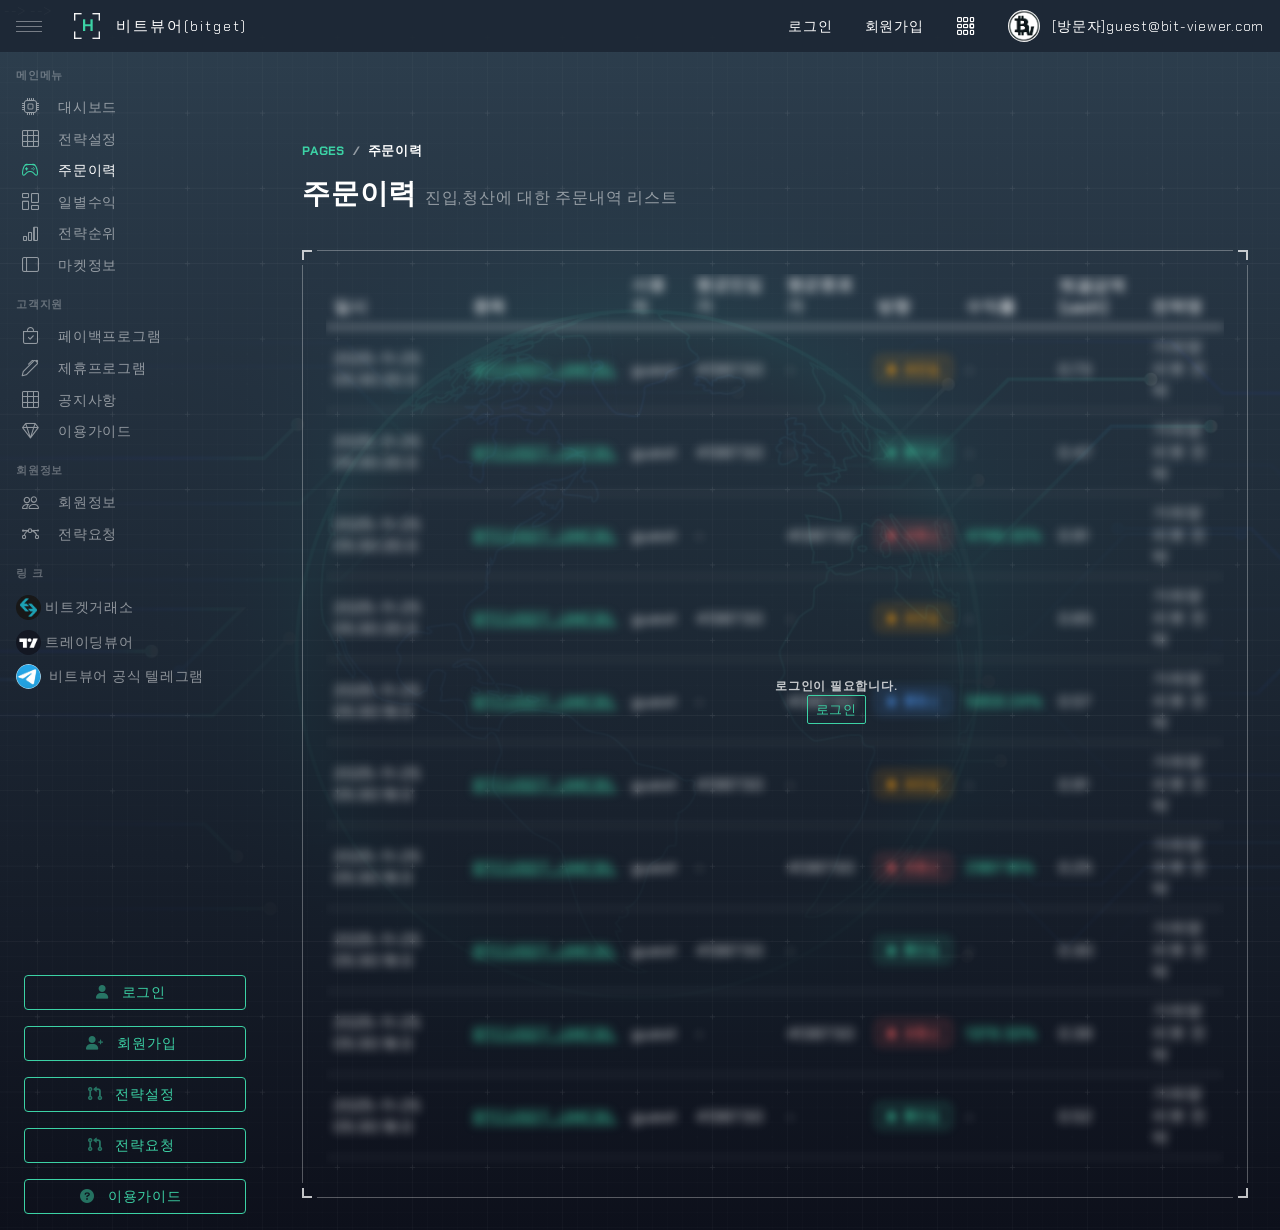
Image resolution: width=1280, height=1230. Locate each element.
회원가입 (131, 1043)
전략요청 (131, 1145)
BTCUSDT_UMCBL (545, 369)
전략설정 (131, 1094)
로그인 (131, 992)
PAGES (323, 151)
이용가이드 (130, 1196)
